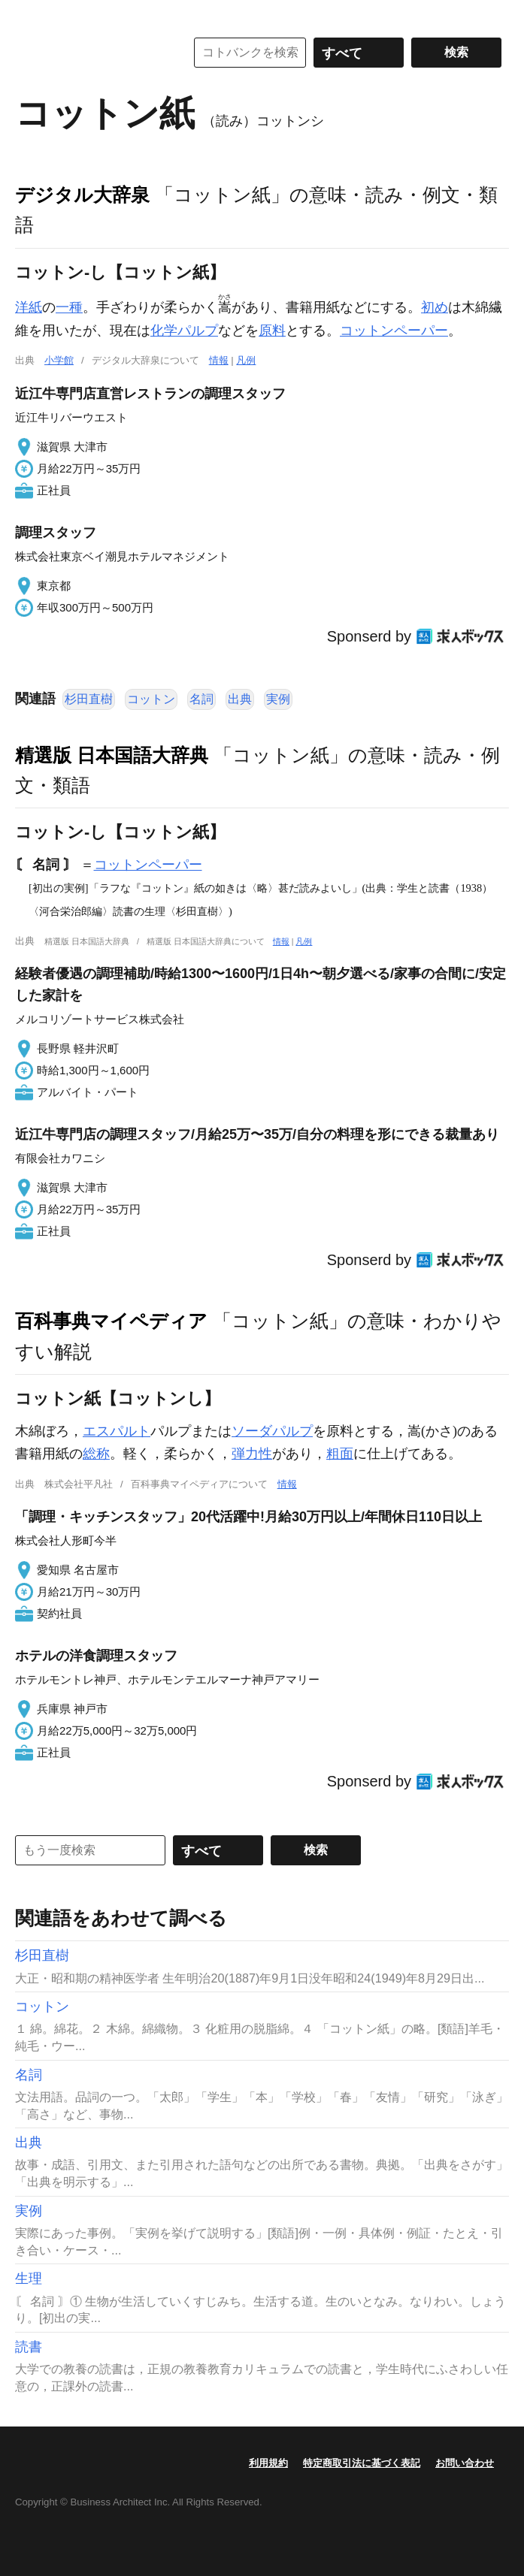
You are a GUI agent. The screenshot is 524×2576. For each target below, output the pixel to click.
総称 (96, 1453)
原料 (272, 330)
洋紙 (28, 307)
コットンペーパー (394, 330)
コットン (151, 699)
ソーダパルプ (272, 1431)
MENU (30, 15)
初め (434, 307)
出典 (240, 699)
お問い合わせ (464, 2463)
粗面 (339, 1453)
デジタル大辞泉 (82, 194)
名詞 (201, 699)
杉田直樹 (89, 699)
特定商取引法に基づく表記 (361, 2463)
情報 (219, 360)
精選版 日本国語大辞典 (111, 755)
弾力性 (252, 1453)
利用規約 (268, 2463)
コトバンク (89, 53)
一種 (69, 307)
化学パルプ (184, 330)
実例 (278, 699)
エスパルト (116, 1431)
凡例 (246, 360)
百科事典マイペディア (111, 1320)
